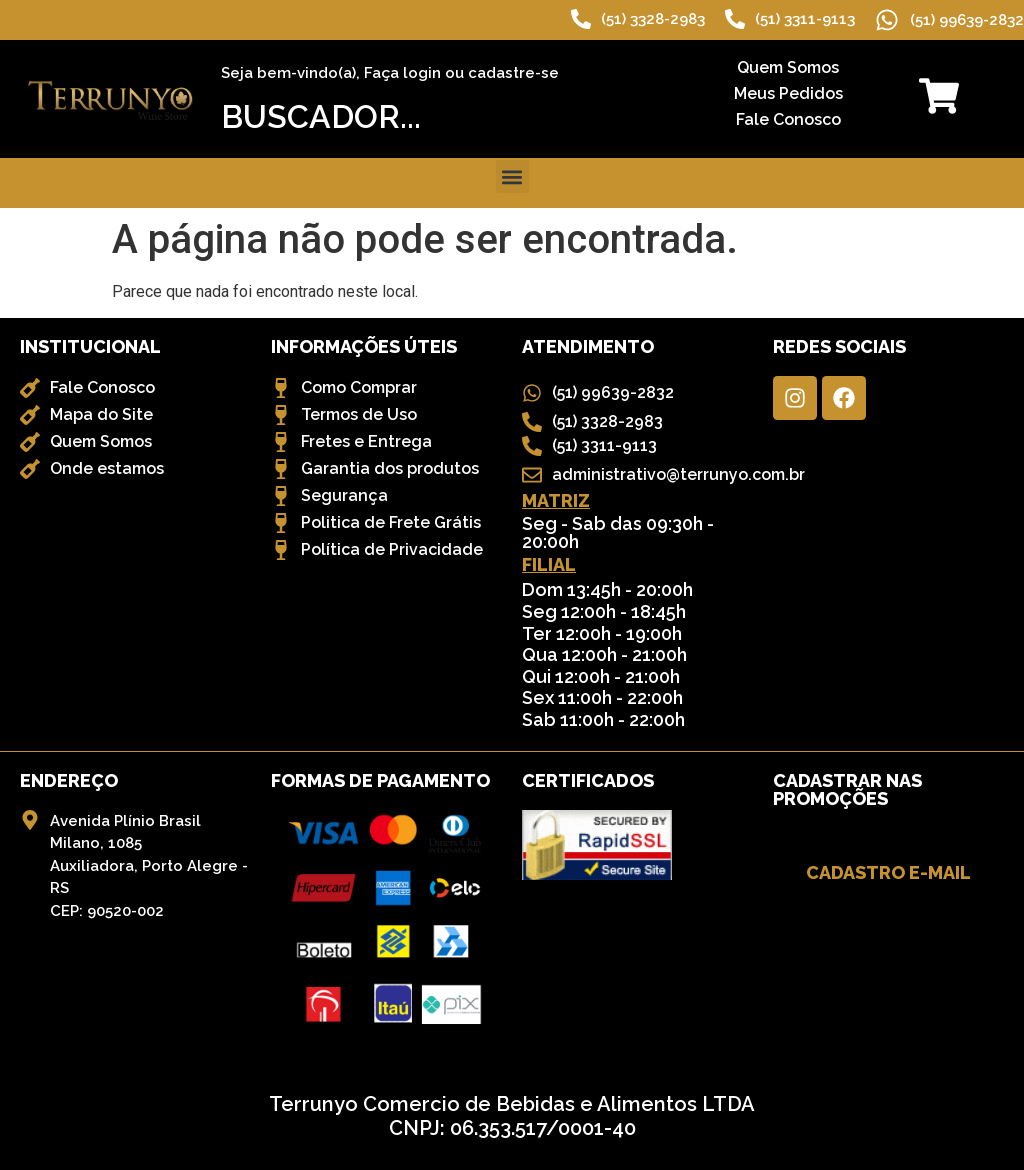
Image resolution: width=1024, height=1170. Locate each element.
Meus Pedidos (788, 93)
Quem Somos (788, 67)
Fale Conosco (788, 119)
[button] (512, 176)
